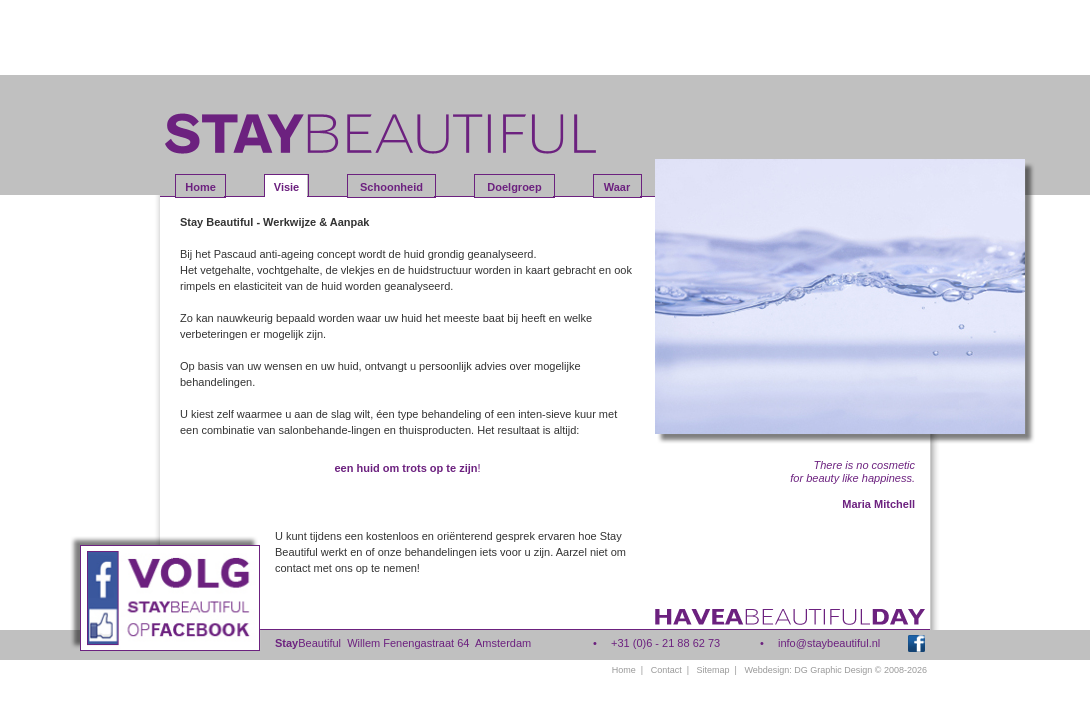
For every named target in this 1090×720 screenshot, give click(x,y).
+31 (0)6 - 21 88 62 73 (665, 643)
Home (624, 670)
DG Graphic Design (833, 670)
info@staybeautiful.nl (829, 643)
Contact (666, 670)
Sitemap (713, 670)
